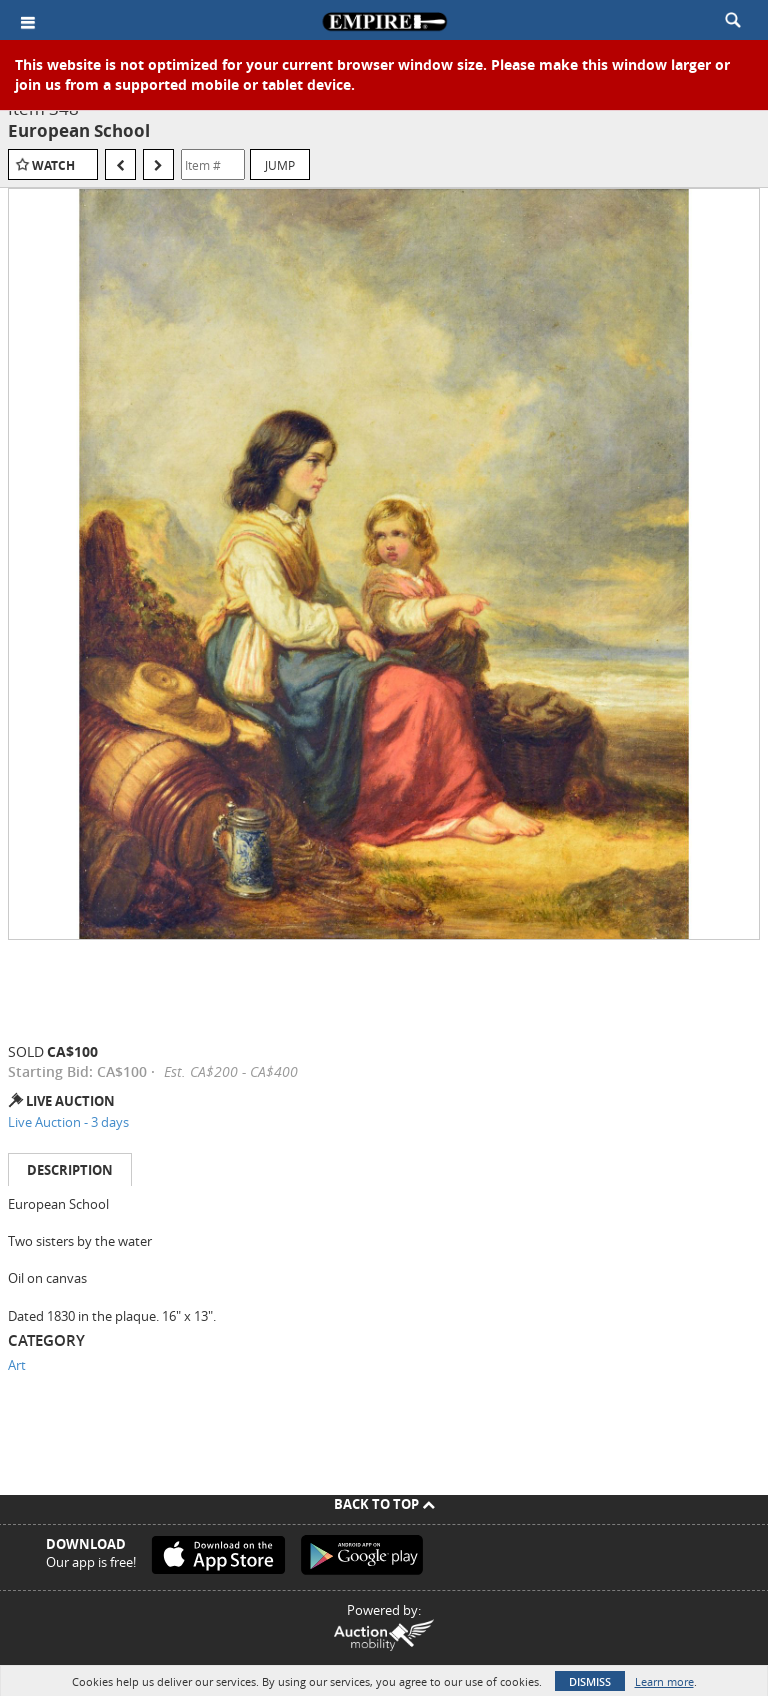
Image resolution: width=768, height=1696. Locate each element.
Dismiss (590, 1681)
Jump (280, 165)
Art (17, 1365)
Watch (53, 165)
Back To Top (384, 1504)
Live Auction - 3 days (68, 1122)
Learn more (664, 1681)
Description (70, 1170)
